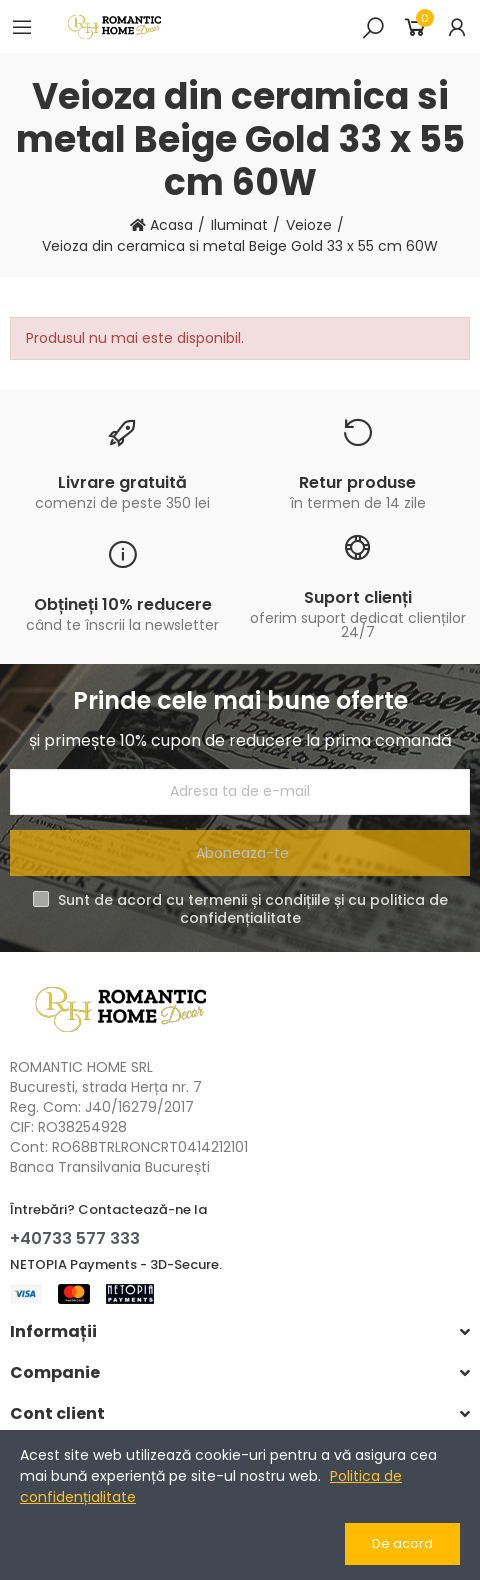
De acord (402, 1543)
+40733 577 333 (75, 1238)
